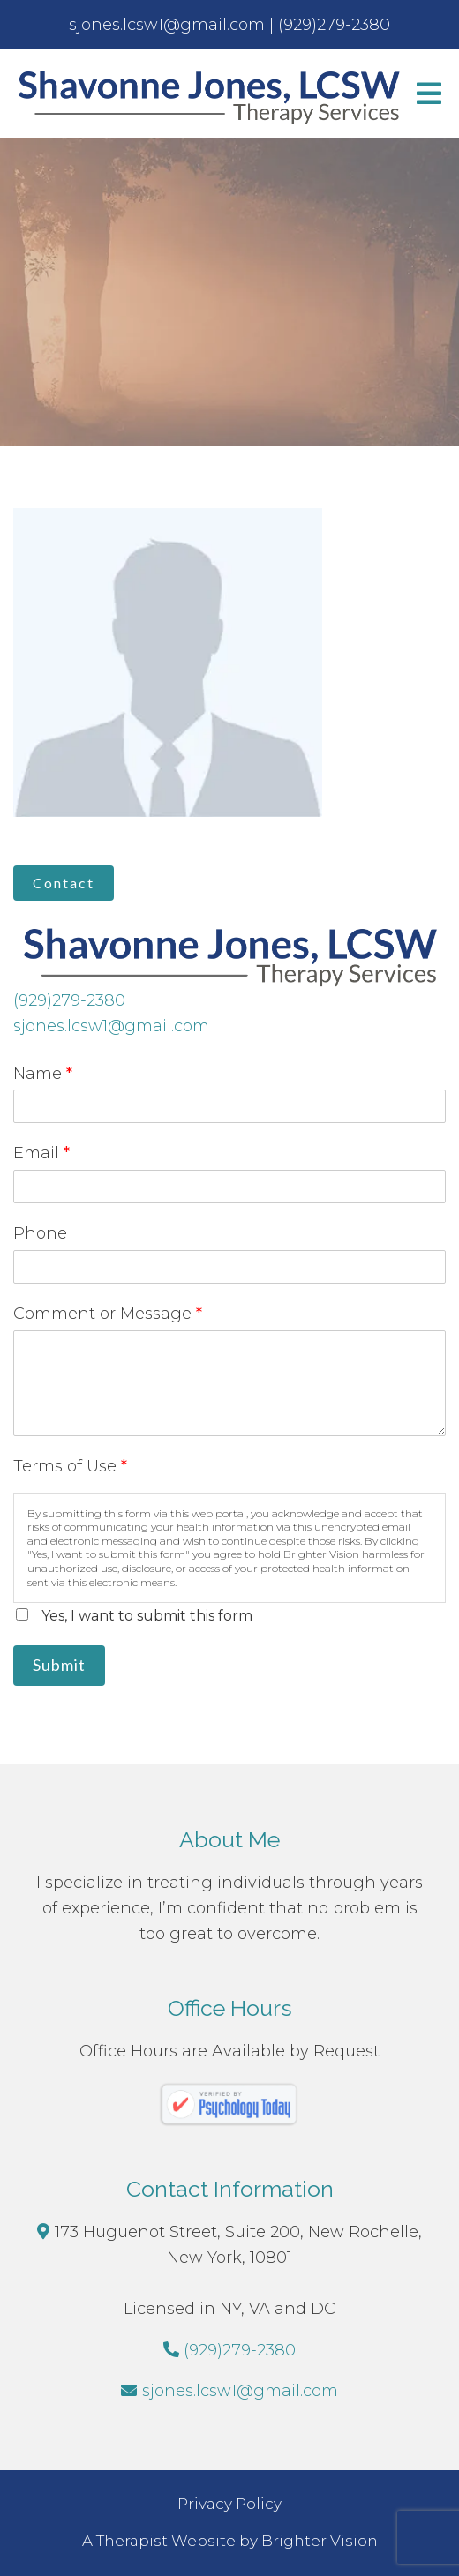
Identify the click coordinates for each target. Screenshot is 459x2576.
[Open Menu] (429, 93)
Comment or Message (107, 1313)
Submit (59, 1664)
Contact (63, 882)
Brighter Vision (319, 2541)
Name (42, 1073)
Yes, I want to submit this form (146, 1615)
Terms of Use (70, 1466)
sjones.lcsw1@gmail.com (111, 1026)
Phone (40, 1233)
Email (41, 1153)
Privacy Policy (229, 2503)
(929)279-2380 (69, 1000)
